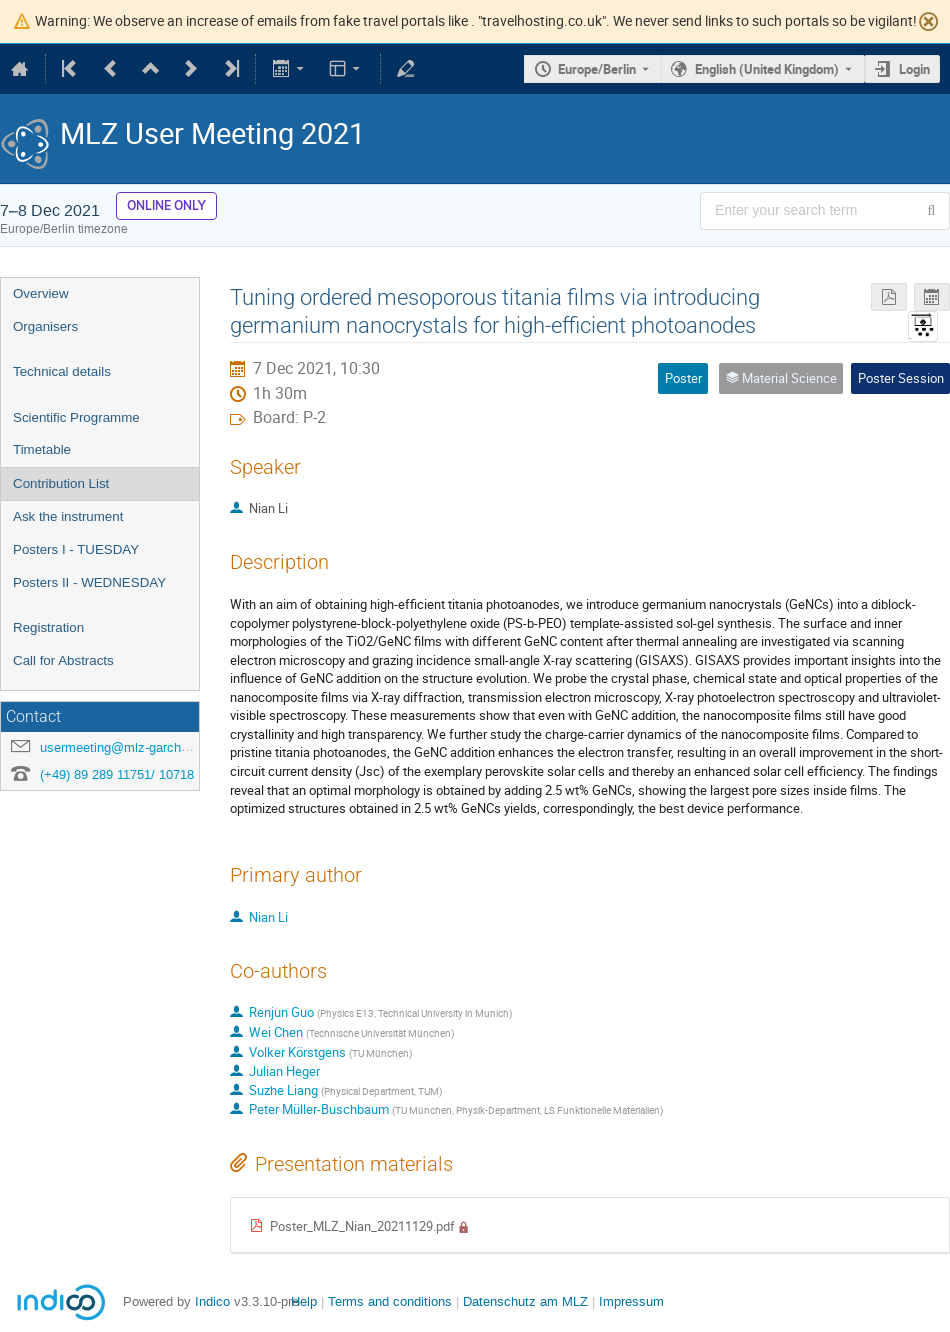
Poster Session (901, 378)
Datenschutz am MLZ (525, 1301)
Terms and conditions (390, 1301)
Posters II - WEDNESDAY (89, 582)
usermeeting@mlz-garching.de (128, 747)
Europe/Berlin (597, 69)
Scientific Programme (76, 417)
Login (914, 69)
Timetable (42, 449)
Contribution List (61, 483)
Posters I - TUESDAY (76, 549)
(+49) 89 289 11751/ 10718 (117, 774)
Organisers (45, 326)
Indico (212, 1301)
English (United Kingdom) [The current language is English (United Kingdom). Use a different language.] (767, 69)
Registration (48, 627)
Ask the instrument (68, 516)
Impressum (631, 1301)
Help (304, 1301)
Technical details (62, 371)
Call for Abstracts (63, 660)
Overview (41, 293)
